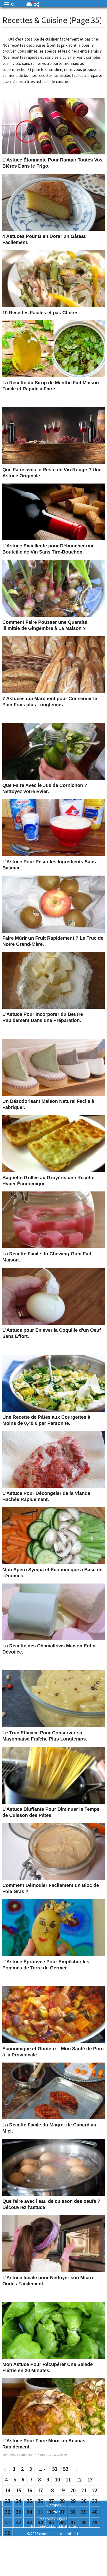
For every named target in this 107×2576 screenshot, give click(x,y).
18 (51, 2490)
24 (18, 2501)
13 (90, 2479)
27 (51, 2501)
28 (62, 2501)
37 (62, 2512)
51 (54, 2469)
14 (7, 2490)
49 (94, 2522)
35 (40, 2512)
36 (51, 2512)
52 (65, 2469)
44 (40, 2522)
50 (7, 2533)
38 (73, 2512)
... (42, 2469)
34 (29, 2512)
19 (62, 2490)
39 (83, 2512)
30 (83, 2501)
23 (7, 2501)
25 (29, 2501)
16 (29, 2490)
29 (73, 2501)
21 (83, 2490)
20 (73, 2490)
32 (7, 2512)
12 (79, 2479)
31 (94, 2501)
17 (40, 2490)
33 (18, 2512)
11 (68, 2479)
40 (94, 2512)
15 (18, 2490)
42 (18, 2522)
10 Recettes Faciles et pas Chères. (41, 312)
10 (57, 2479)
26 (40, 2501)
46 (62, 2522)
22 (94, 2490)
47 (73, 2522)
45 (51, 2522)
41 (7, 2522)
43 (29, 2522)
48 (83, 2522)
